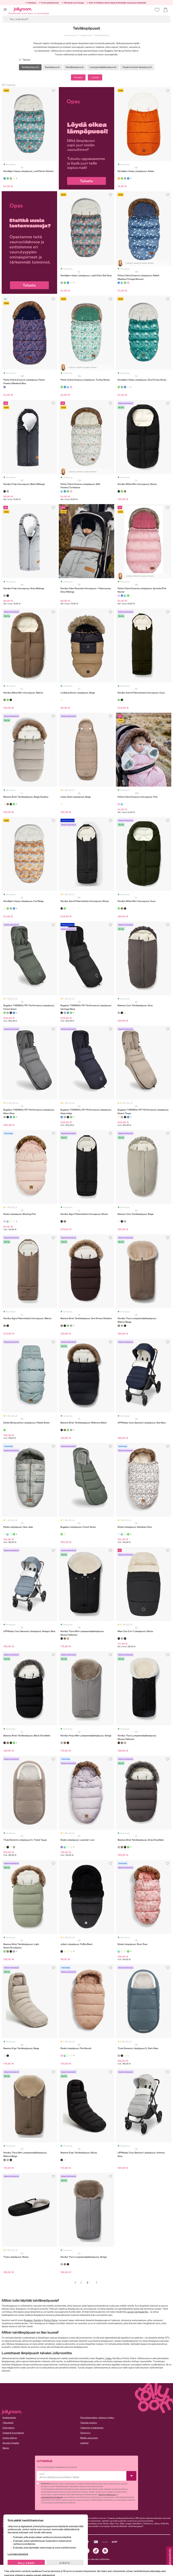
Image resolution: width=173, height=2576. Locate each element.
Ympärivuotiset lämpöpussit (137, 67)
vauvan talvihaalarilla (137, 2311)
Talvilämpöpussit (101, 35)
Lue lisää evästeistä (18, 2554)
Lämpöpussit (85, 35)
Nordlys (37, 2320)
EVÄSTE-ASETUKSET (65, 2564)
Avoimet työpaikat (11, 2443)
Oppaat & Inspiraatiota (13, 2432)
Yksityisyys (85, 2432)
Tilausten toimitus (88, 2422)
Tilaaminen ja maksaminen (92, 2427)
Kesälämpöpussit (75, 67)
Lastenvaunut (70, 35)
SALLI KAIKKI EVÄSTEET (26, 2564)
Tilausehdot (8, 2422)
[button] (5, 9)
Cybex (108, 2358)
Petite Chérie (51, 2320)
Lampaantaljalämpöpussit (103, 67)
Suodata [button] (78, 77)
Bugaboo (28, 2320)
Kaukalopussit (52, 67)
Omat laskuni (9, 2427)
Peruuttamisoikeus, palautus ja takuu (97, 2417)
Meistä (6, 2448)
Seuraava (97, 2282)
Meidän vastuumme (89, 2438)
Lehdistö (84, 2443)
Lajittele (95, 77)
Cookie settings (10, 2438)
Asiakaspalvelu (9, 2417)
